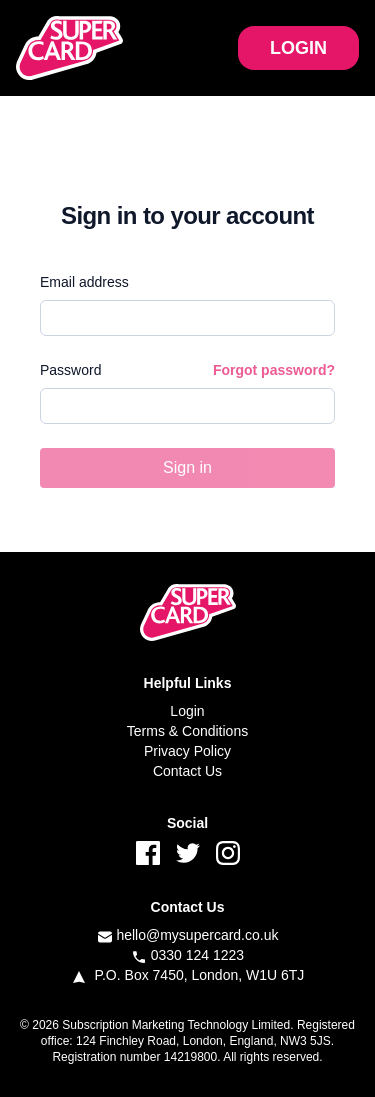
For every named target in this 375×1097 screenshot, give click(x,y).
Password (70, 370)
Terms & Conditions (187, 731)
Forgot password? (274, 370)
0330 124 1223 (197, 955)
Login (187, 711)
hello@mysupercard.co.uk (197, 935)
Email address (84, 282)
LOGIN (298, 48)
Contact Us (187, 771)
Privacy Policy (187, 751)
